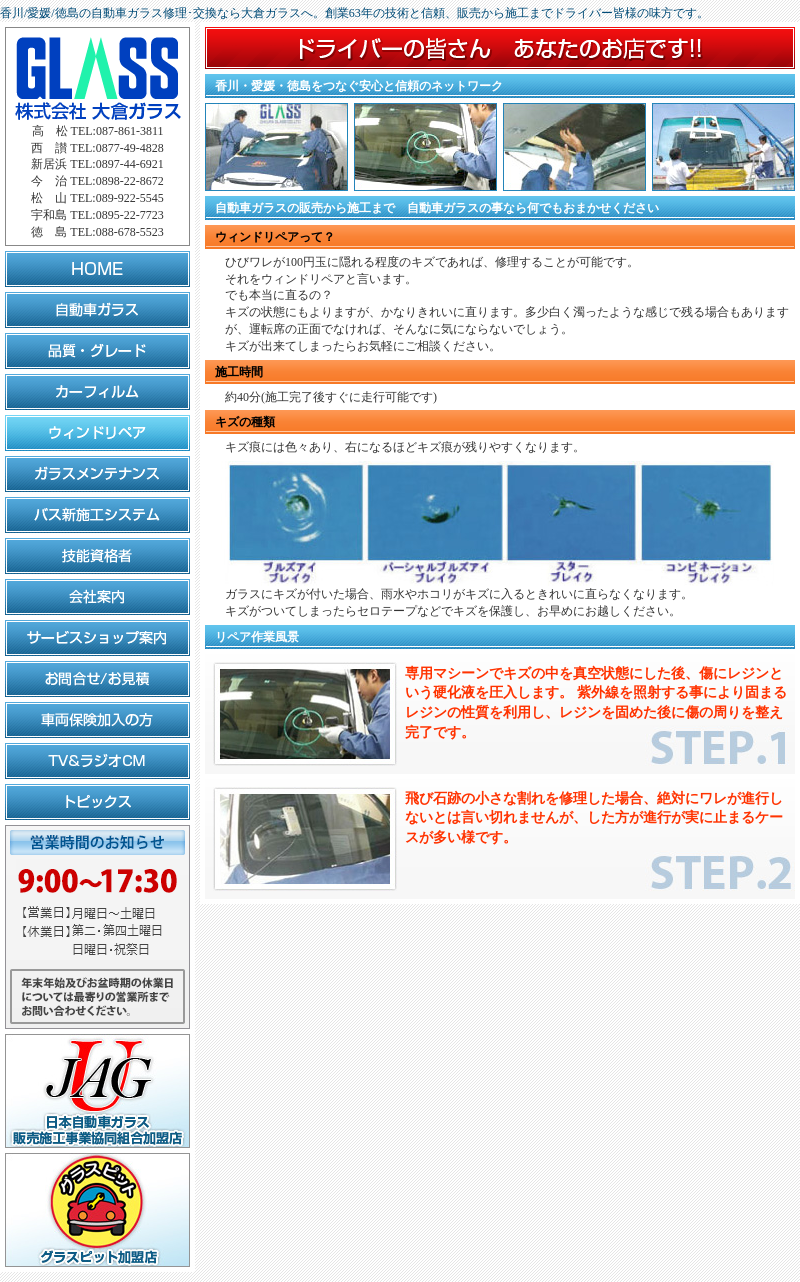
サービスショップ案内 (97, 638)
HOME (97, 269)
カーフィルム (97, 392)
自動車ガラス (97, 310)
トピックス (97, 802)
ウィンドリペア (97, 433)
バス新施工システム (97, 515)
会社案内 (97, 597)
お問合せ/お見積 (97, 679)
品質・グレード (97, 351)
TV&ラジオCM (97, 761)
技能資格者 (97, 556)
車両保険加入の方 (97, 720)
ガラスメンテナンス (97, 474)
